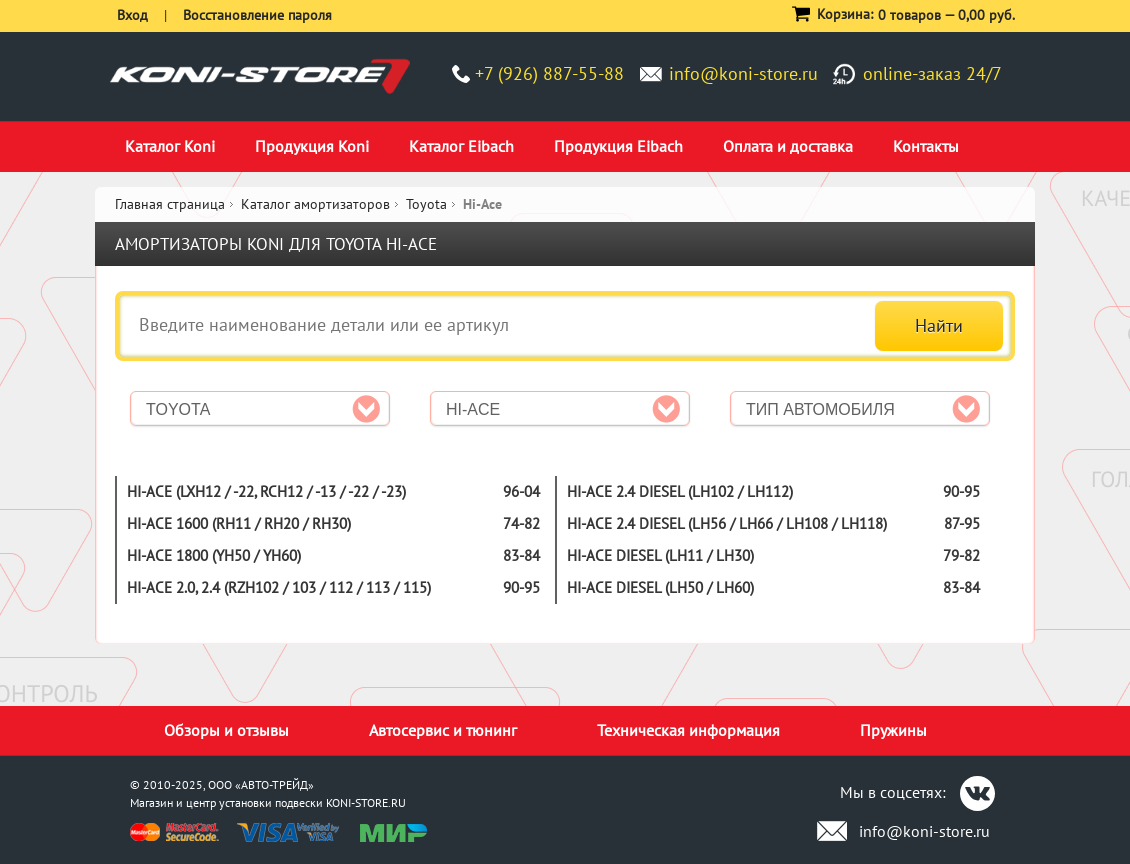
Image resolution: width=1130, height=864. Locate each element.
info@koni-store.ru (743, 73)
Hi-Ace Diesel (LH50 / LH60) (660, 587)
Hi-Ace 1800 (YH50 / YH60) (214, 555)
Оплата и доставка (788, 146)
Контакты (926, 146)
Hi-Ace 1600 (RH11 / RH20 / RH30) (239, 523)
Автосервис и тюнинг (443, 730)
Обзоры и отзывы (226, 730)
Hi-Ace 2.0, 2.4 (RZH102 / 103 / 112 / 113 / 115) (279, 587)
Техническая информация (688, 730)
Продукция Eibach (618, 146)
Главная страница (170, 204)
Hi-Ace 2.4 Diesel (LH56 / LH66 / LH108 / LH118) (727, 523)
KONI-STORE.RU (366, 802)
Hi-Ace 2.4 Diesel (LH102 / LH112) (680, 491)
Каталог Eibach (461, 146)
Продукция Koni (312, 146)
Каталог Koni (170, 146)
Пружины (893, 730)
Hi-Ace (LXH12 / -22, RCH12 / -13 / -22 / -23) (266, 491)
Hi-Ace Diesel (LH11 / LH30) (660, 555)
